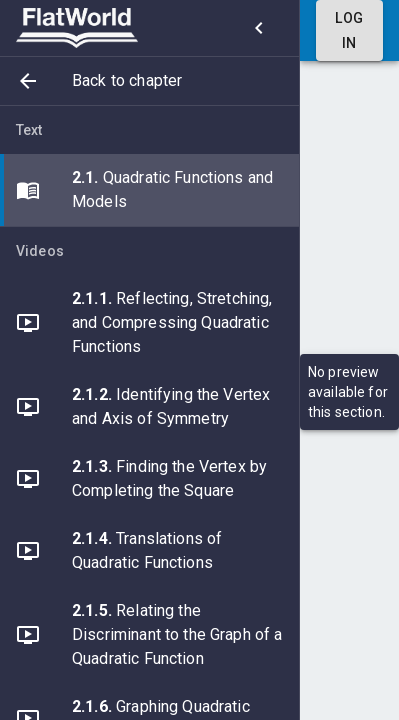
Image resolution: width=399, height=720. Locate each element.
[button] (149, 81)
